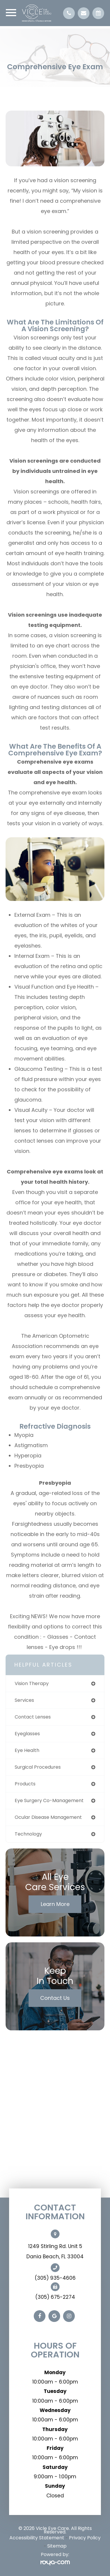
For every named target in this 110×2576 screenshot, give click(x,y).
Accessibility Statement (36, 2537)
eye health (27, 1750)
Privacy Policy (85, 2537)
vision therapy (32, 1683)
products (25, 1783)
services (24, 1700)
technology (28, 1834)
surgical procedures (38, 1767)
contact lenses (33, 1717)
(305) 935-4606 (55, 2278)
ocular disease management (48, 1817)
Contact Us (55, 1998)
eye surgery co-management (49, 1800)
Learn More (55, 1904)
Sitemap (57, 2546)
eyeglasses (27, 1733)
